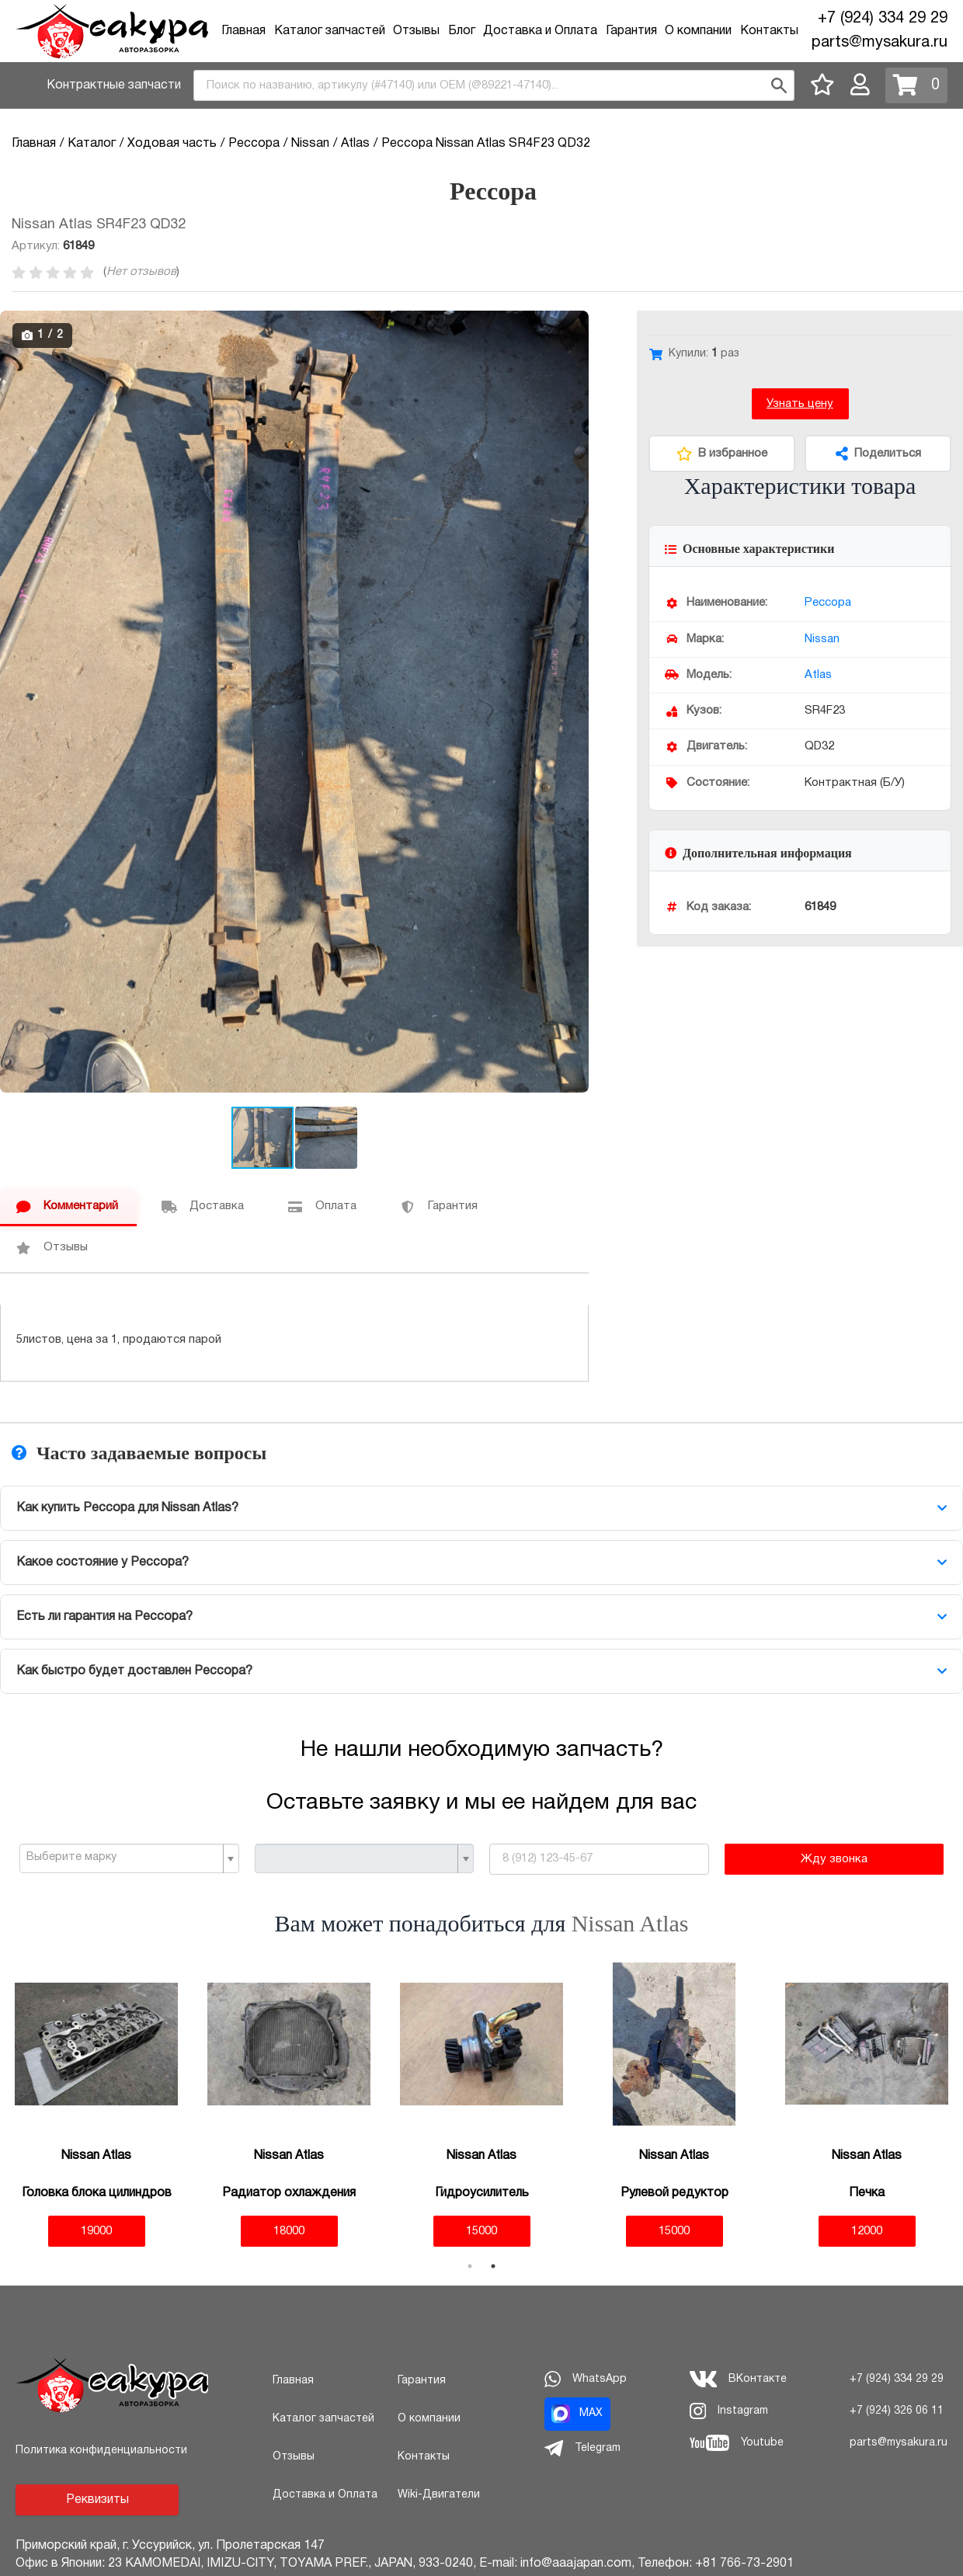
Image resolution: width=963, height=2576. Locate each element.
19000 (96, 2231)
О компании (698, 31)
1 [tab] (470, 2266)
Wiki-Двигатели (439, 2495)
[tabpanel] (96, 2104)
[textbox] (123, 1857)
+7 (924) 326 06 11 (897, 2411)
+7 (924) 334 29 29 (882, 19)
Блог (461, 31)
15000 (481, 2231)
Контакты (769, 31)
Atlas (818, 674)
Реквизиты (97, 2499)
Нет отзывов (141, 271)
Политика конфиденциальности (101, 2451)
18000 (288, 2231)
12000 (866, 2231)
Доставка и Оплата (540, 31)
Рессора (828, 602)
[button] (574, 324)
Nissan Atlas (630, 1923)
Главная (243, 31)
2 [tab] (493, 2266)
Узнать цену (800, 403)
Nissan (822, 639)
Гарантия (631, 31)
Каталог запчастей (329, 31)
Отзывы (416, 31)
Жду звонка (834, 1859)
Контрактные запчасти (114, 85)
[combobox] (493, 85)
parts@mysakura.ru (879, 43)
